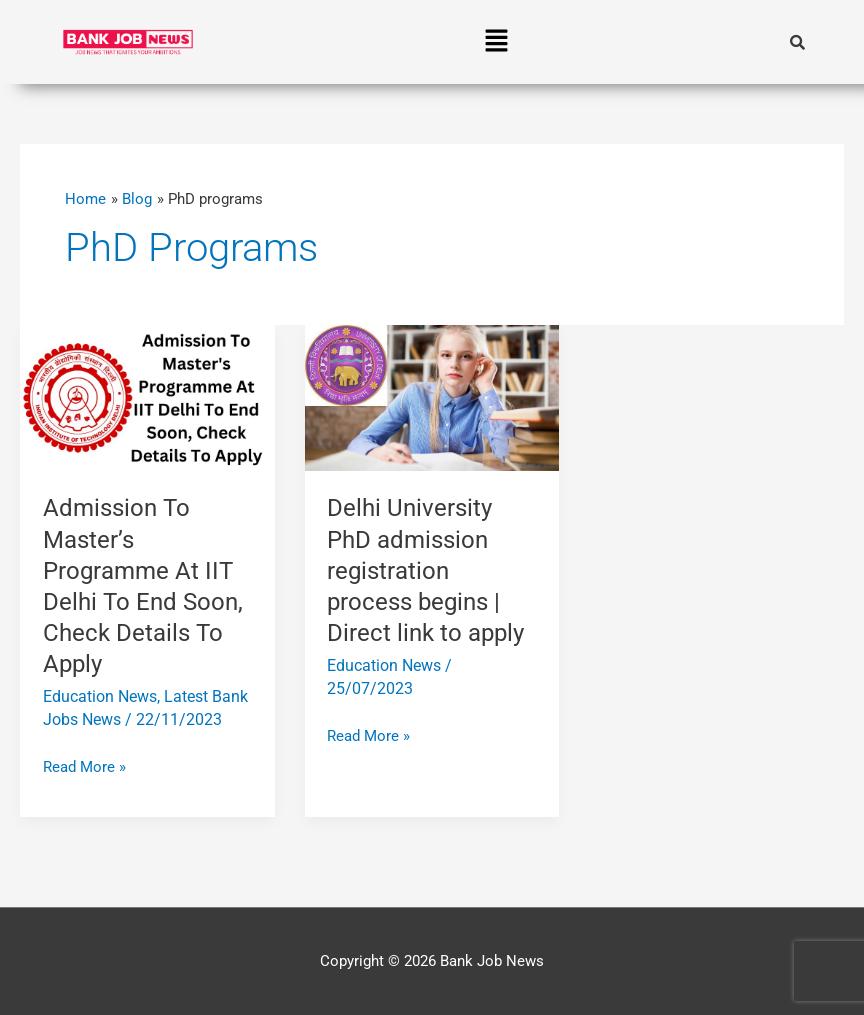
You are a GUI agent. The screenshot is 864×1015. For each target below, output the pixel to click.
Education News (100, 696)
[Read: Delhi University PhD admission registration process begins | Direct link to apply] (432, 397)
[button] (497, 42)
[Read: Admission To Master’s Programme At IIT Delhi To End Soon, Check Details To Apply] (147, 397)
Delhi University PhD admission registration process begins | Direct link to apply (425, 570)
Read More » (84, 765)
